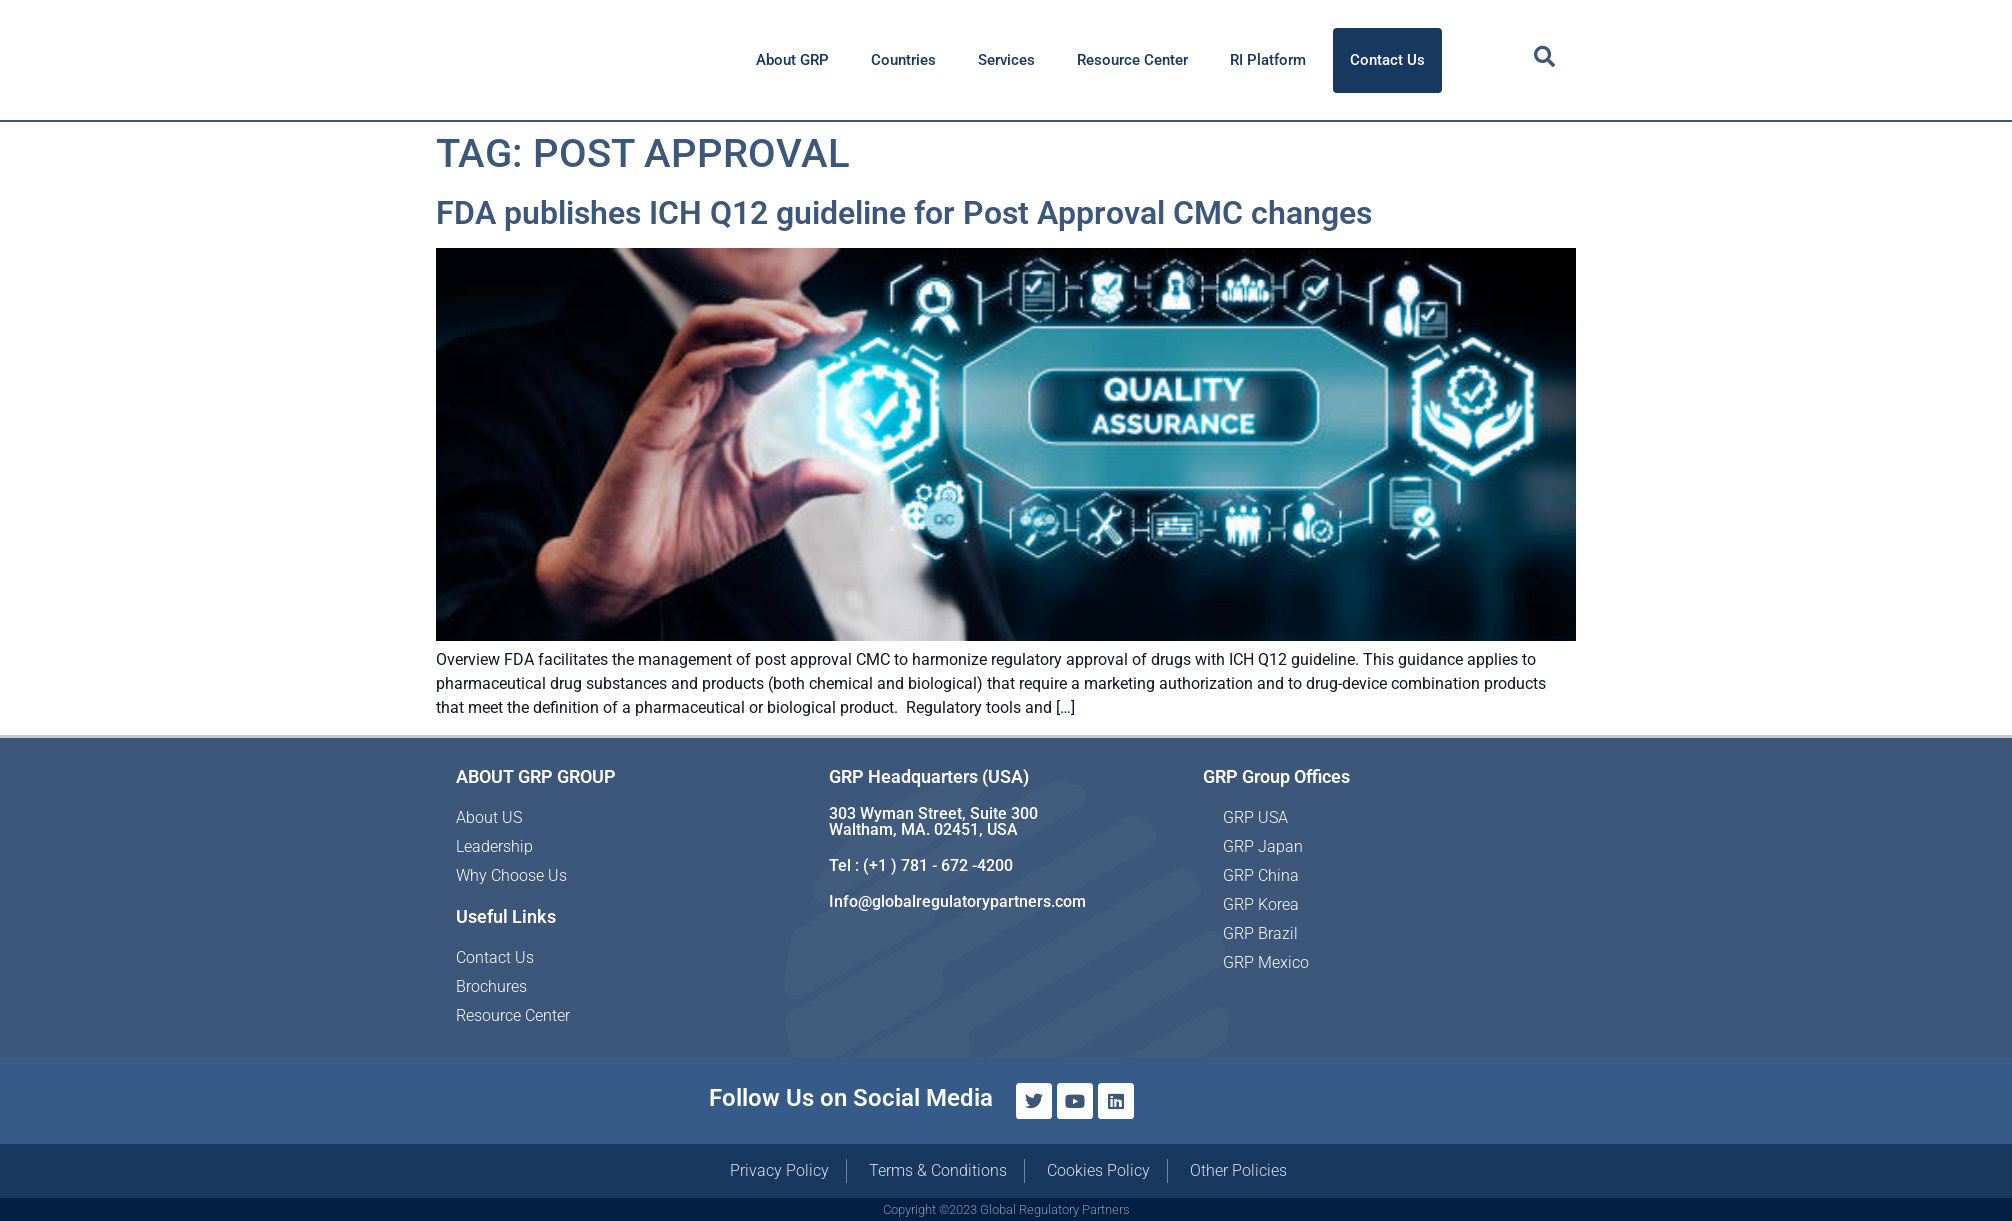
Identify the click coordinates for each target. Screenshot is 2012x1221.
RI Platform (1268, 60)
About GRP (792, 60)
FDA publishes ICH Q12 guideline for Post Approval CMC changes (904, 213)
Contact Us (1387, 60)
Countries (903, 60)
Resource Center (1132, 60)
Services (1006, 60)
